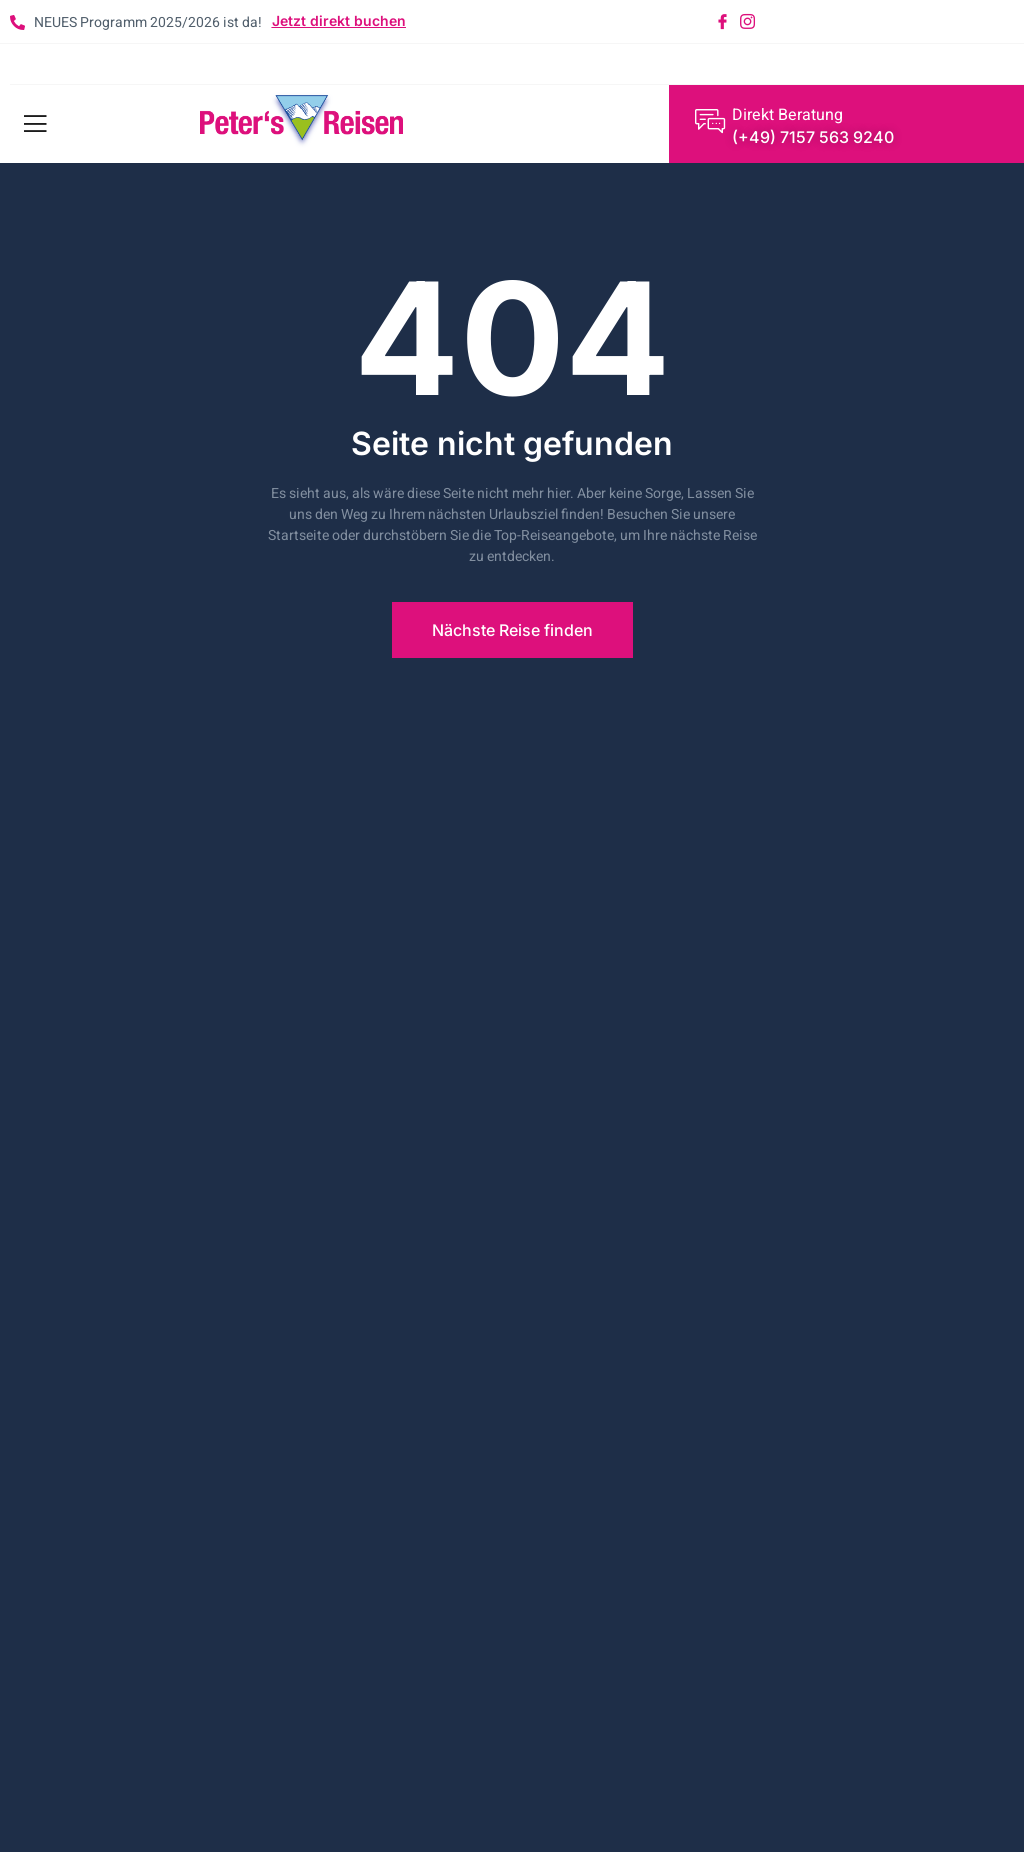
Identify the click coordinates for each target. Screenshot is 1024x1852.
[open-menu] (31, 124)
